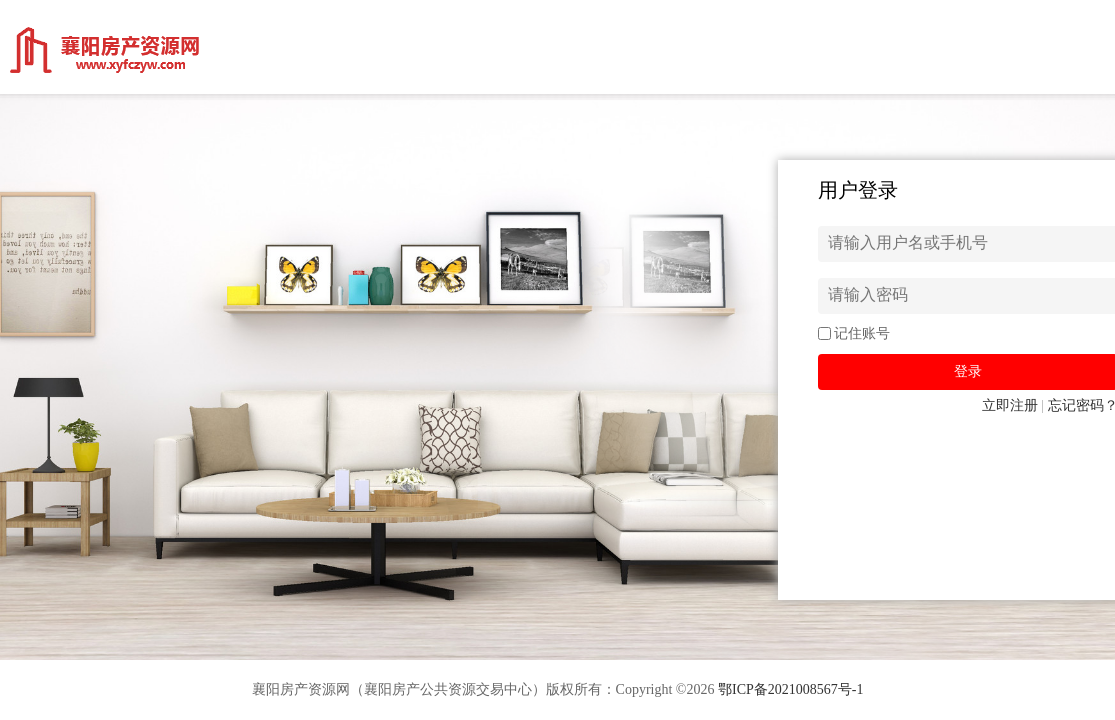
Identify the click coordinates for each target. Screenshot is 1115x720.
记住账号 (862, 333)
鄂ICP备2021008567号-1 (790, 689)
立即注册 (1010, 405)
